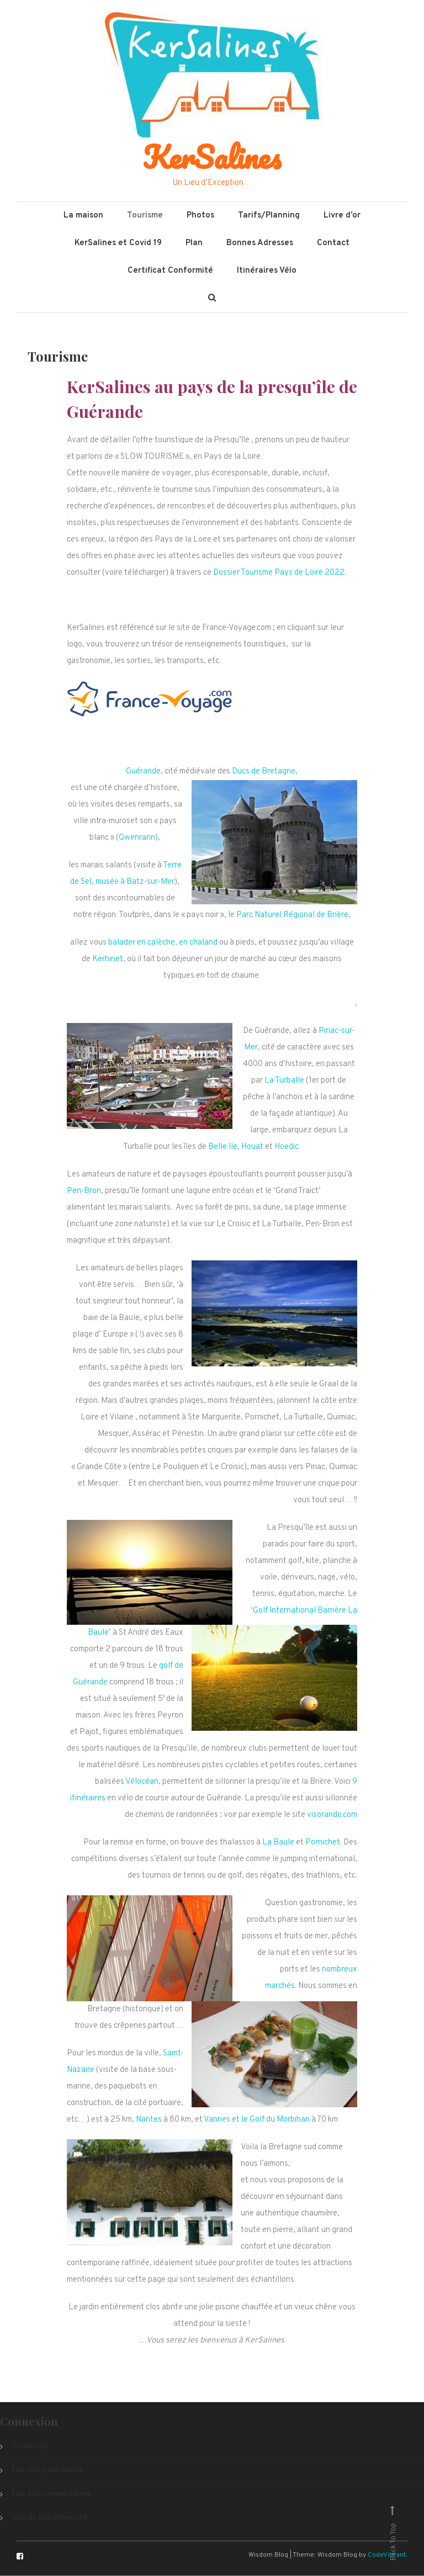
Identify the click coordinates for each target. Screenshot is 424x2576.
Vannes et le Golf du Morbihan (257, 2120)
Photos (200, 216)
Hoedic (286, 1147)
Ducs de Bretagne (263, 772)
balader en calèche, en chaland (163, 943)
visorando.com (332, 1815)
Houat (252, 1147)
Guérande (143, 772)
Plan (194, 243)
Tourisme (145, 216)
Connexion (29, 2447)
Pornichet (322, 1843)
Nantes (149, 2120)
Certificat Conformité (170, 271)
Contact (333, 243)
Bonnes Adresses (259, 243)
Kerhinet (107, 960)
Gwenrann (137, 838)
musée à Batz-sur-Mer (135, 882)
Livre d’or (342, 216)
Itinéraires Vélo (266, 271)
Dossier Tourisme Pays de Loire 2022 (278, 573)
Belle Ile (222, 1147)
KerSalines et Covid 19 (118, 243)
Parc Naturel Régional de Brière (292, 915)
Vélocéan (141, 1782)
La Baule (278, 1843)
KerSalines (212, 156)
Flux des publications (47, 2471)
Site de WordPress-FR (50, 2518)
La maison (83, 216)
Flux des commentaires (51, 2494)
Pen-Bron (84, 1191)
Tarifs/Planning (269, 216)
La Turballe (284, 1081)
